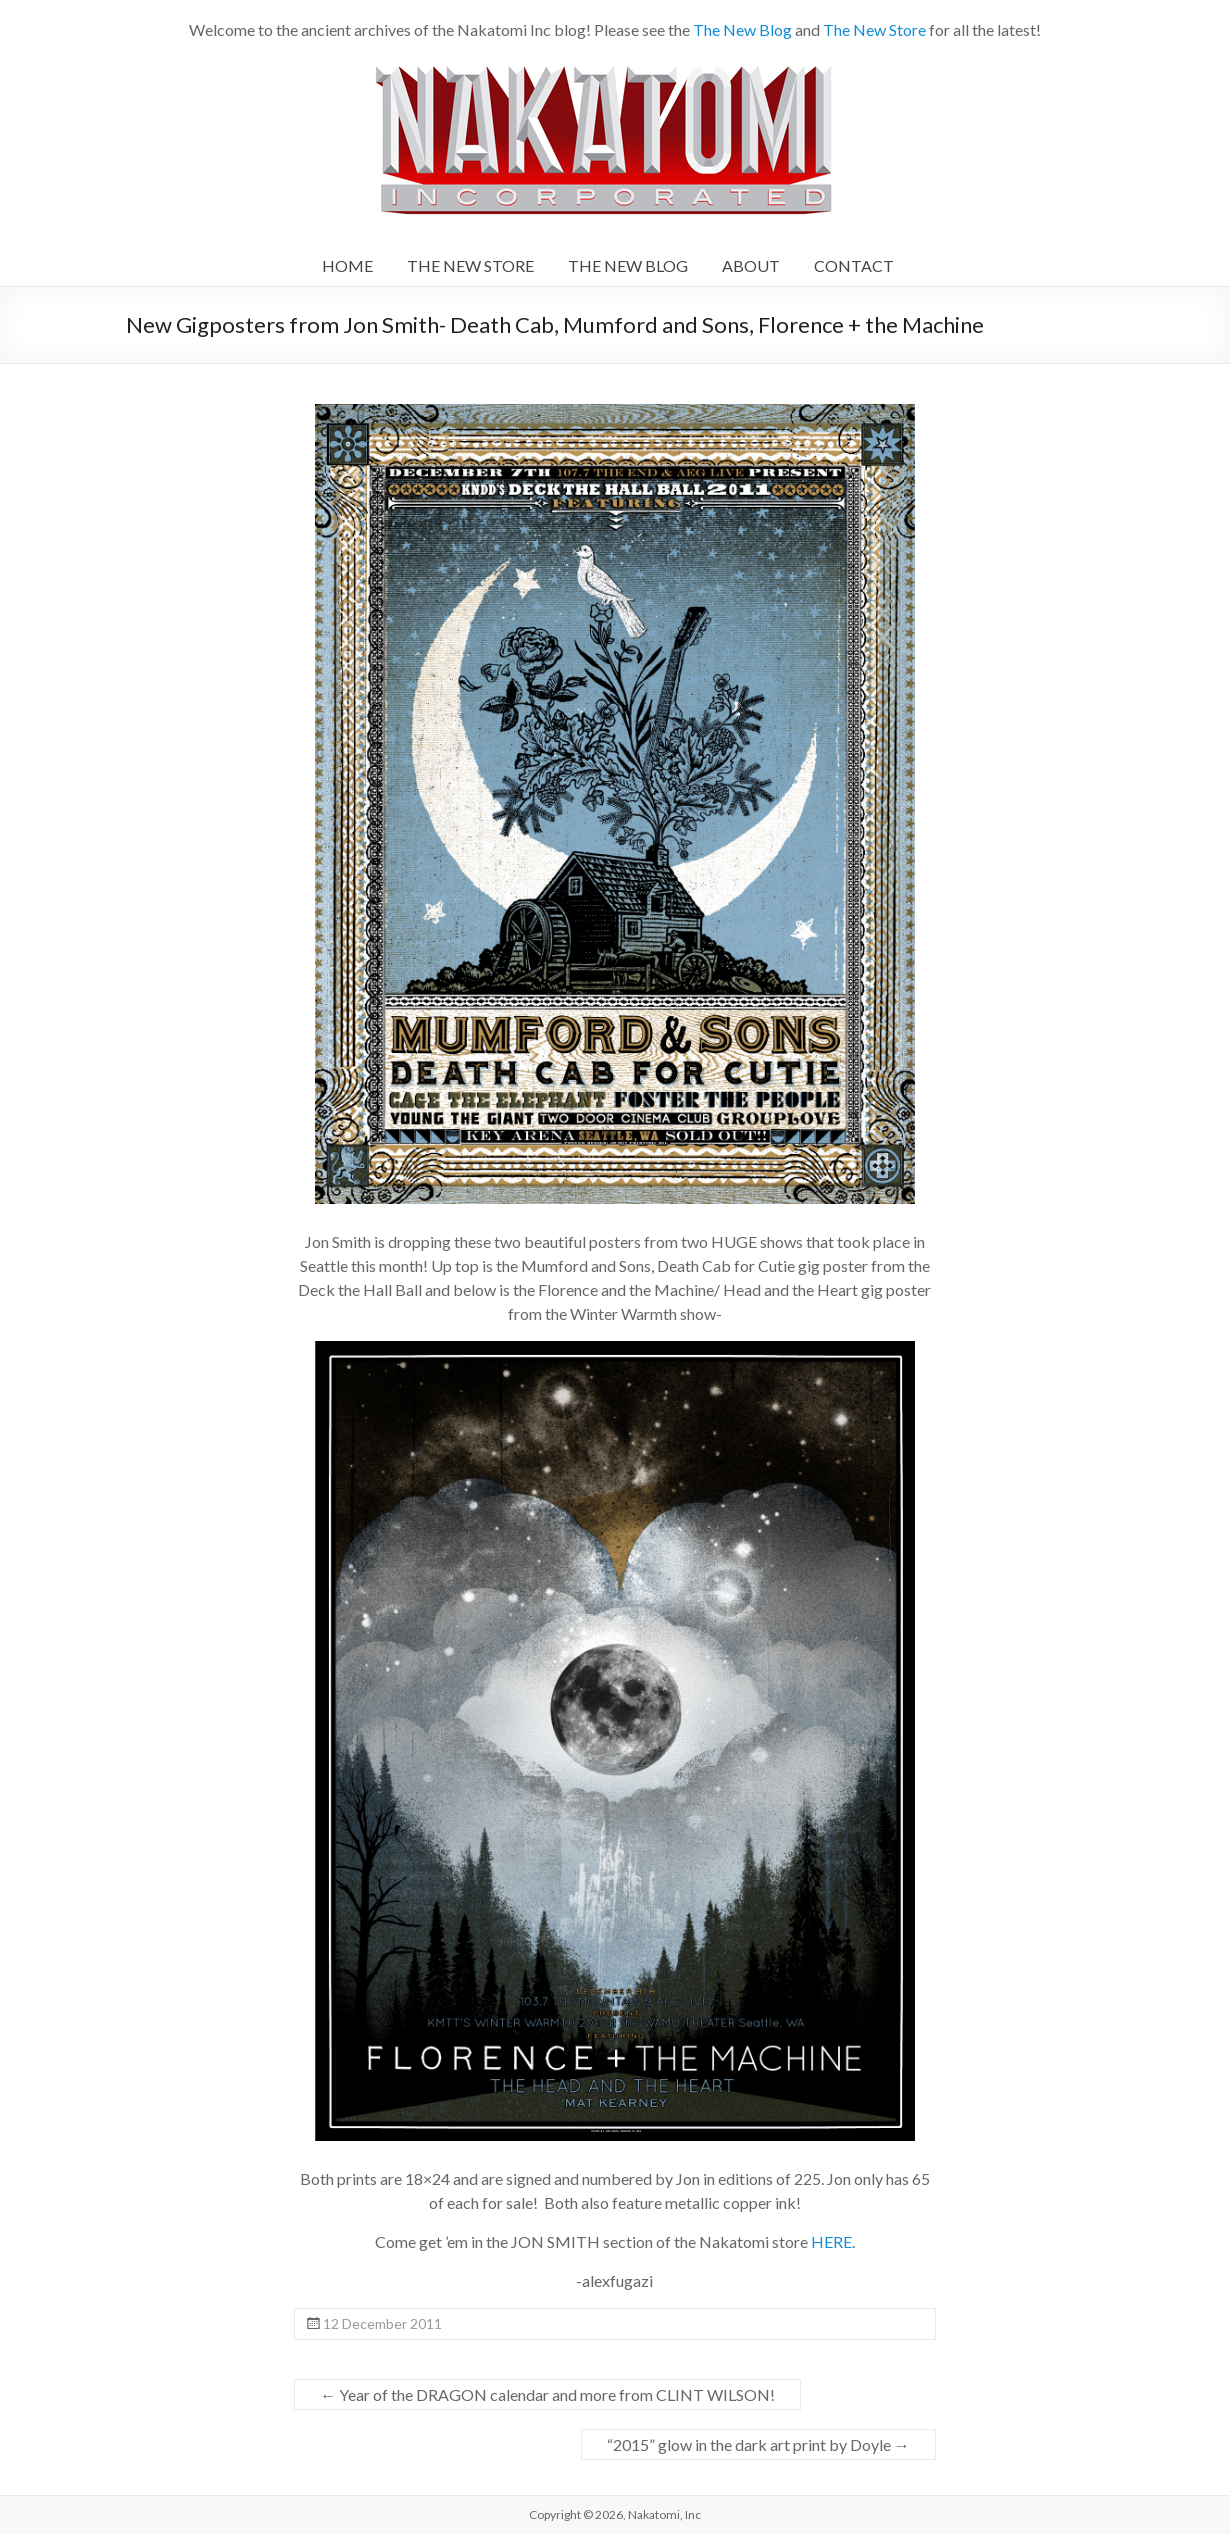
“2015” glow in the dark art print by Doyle (758, 2444)
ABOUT (751, 265)
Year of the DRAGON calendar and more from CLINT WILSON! (547, 2394)
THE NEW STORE (470, 265)
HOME (347, 265)
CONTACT (854, 265)
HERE (831, 2241)
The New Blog (742, 29)
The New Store (874, 29)
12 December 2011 (382, 2323)
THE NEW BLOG (628, 265)
